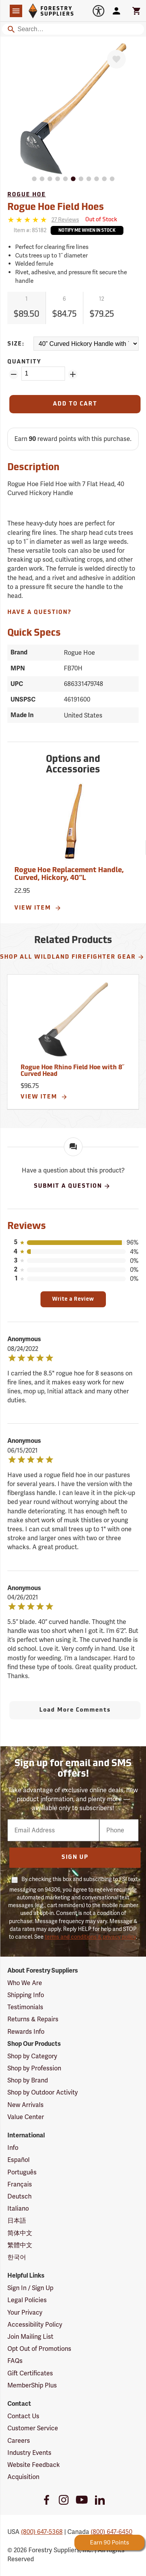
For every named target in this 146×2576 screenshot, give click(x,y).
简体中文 (19, 2233)
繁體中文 (19, 2245)
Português (22, 2172)
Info (12, 2148)
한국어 (16, 2257)
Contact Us (23, 2416)
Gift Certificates (30, 2373)
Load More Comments (75, 1710)
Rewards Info (25, 2032)
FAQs (15, 2361)
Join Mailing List (30, 2337)
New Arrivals (25, 2105)
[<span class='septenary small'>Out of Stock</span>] (101, 220)
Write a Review (73, 1299)
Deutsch (19, 2196)
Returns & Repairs (32, 2019)
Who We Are (24, 1983)
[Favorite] (116, 59)
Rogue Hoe (26, 195)
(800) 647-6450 (111, 2532)
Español (18, 2160)
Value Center (25, 2117)
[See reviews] (65, 220)
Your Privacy (24, 2312)
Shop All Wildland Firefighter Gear (72, 957)
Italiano (18, 2208)
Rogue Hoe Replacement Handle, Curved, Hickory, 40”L (69, 874)
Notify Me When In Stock (87, 231)
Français (19, 2184)
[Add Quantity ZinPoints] (73, 374)
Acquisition (23, 2477)
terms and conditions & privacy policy (90, 1936)
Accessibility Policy (34, 2324)
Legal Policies (27, 2300)
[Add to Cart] (75, 404)
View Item (38, 908)
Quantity (24, 362)
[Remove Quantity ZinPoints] (13, 374)
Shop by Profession (34, 2068)
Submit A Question (72, 1186)
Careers (18, 2441)
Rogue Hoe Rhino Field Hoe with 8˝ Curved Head (72, 1071)
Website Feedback (33, 2465)
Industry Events (29, 2453)
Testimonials (25, 2007)
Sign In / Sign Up (30, 2288)
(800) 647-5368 (42, 2532)
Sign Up (75, 1857)
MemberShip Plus (32, 2385)
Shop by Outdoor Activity (42, 2092)
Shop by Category (32, 2056)
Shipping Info (25, 1995)
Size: (16, 344)
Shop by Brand (27, 2080)
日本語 (16, 2220)
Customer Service (32, 2428)
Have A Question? (39, 612)
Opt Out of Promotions (39, 2349)
